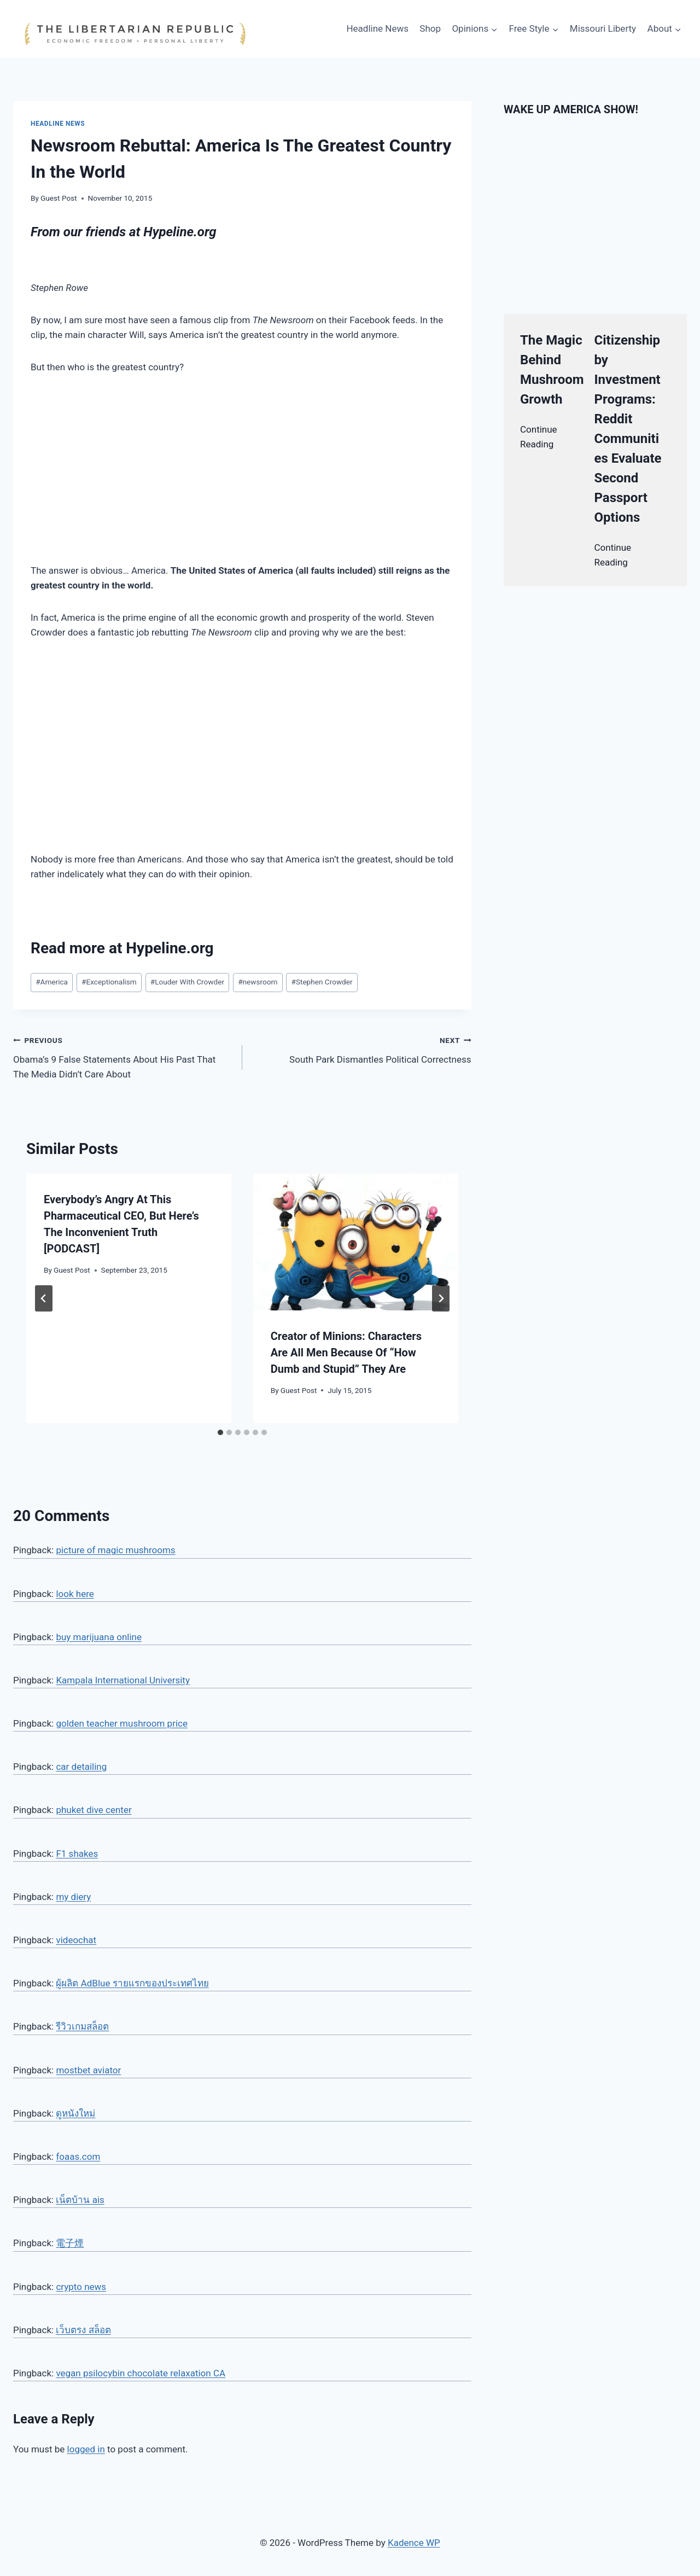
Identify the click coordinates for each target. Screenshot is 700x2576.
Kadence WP (414, 2542)
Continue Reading (538, 437)
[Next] (441, 1298)
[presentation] (355, 1242)
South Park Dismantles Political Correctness (361, 1049)
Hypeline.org (179, 232)
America (52, 981)
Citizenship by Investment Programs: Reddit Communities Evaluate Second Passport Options (628, 429)
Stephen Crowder (322, 981)
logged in (86, 2449)
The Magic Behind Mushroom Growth (552, 370)
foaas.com (78, 2156)
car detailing (81, 1766)
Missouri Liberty (603, 28)
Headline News (377, 28)
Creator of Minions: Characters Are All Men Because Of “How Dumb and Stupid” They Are (346, 1353)
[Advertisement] (242, 469)
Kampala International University (123, 1680)
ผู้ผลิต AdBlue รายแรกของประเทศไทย (132, 1983)
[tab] (220, 1432)
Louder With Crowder (187, 981)
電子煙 (70, 2242)
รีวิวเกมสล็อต (82, 2026)
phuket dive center (93, 1809)
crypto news (81, 2286)
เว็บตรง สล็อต (83, 2329)
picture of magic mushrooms (115, 1550)
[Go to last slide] (43, 1298)
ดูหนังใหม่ (75, 2113)
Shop (430, 28)
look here (75, 1593)
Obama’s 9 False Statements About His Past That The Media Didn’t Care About (123, 1056)
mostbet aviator (88, 2070)
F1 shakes (77, 1853)
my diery (73, 1896)
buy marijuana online (99, 1636)
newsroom (257, 981)
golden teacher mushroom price (122, 1723)
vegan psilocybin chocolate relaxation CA (140, 2373)
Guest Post (58, 198)
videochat (76, 1939)
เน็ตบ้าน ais (80, 2199)
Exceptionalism (109, 981)
